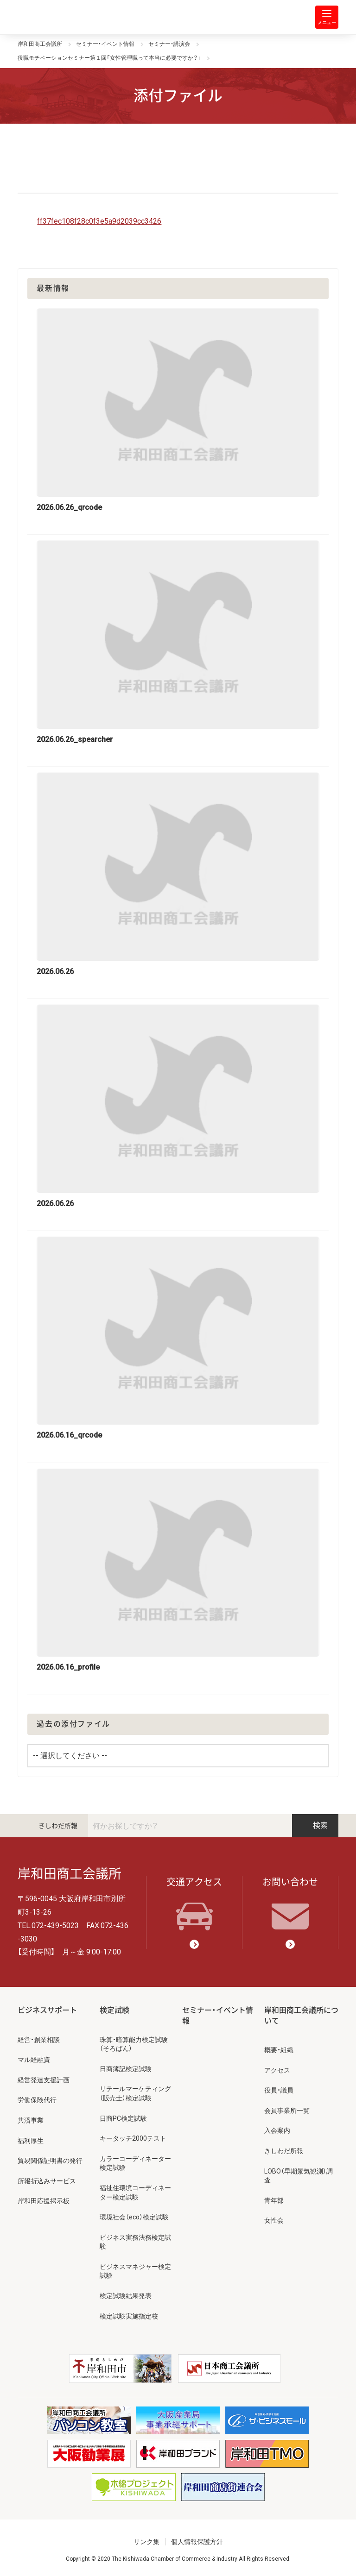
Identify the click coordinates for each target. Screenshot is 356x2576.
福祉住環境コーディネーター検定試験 (135, 2192)
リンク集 (146, 2541)
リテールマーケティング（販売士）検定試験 (135, 2093)
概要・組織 (278, 2050)
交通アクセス (194, 1903)
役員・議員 (278, 2090)
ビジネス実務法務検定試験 (135, 2242)
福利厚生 (31, 2140)
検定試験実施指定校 (129, 2316)
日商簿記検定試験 (126, 2069)
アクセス (277, 2070)
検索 (315, 1825)
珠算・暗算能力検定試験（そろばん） (134, 2044)
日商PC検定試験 (123, 2118)
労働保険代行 (37, 2100)
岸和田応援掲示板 (44, 2201)
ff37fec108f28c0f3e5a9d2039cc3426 (99, 221)
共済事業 (31, 2120)
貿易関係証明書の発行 (50, 2160)
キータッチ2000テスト (133, 2138)
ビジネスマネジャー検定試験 (135, 2271)
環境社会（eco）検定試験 (134, 2217)
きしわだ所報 (57, 1825)
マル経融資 (34, 2059)
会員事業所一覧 (287, 2110)
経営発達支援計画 (44, 2080)
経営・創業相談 (39, 2039)
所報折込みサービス (47, 2181)
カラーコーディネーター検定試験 (135, 2163)
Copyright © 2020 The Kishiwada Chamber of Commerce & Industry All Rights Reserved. (178, 2559)
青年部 (274, 2200)
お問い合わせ (290, 1903)
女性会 (274, 2220)
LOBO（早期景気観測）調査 (298, 2176)
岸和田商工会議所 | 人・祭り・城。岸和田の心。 (55, 17)
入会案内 (277, 2130)
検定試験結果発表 (126, 2296)
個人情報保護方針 (197, 2541)
